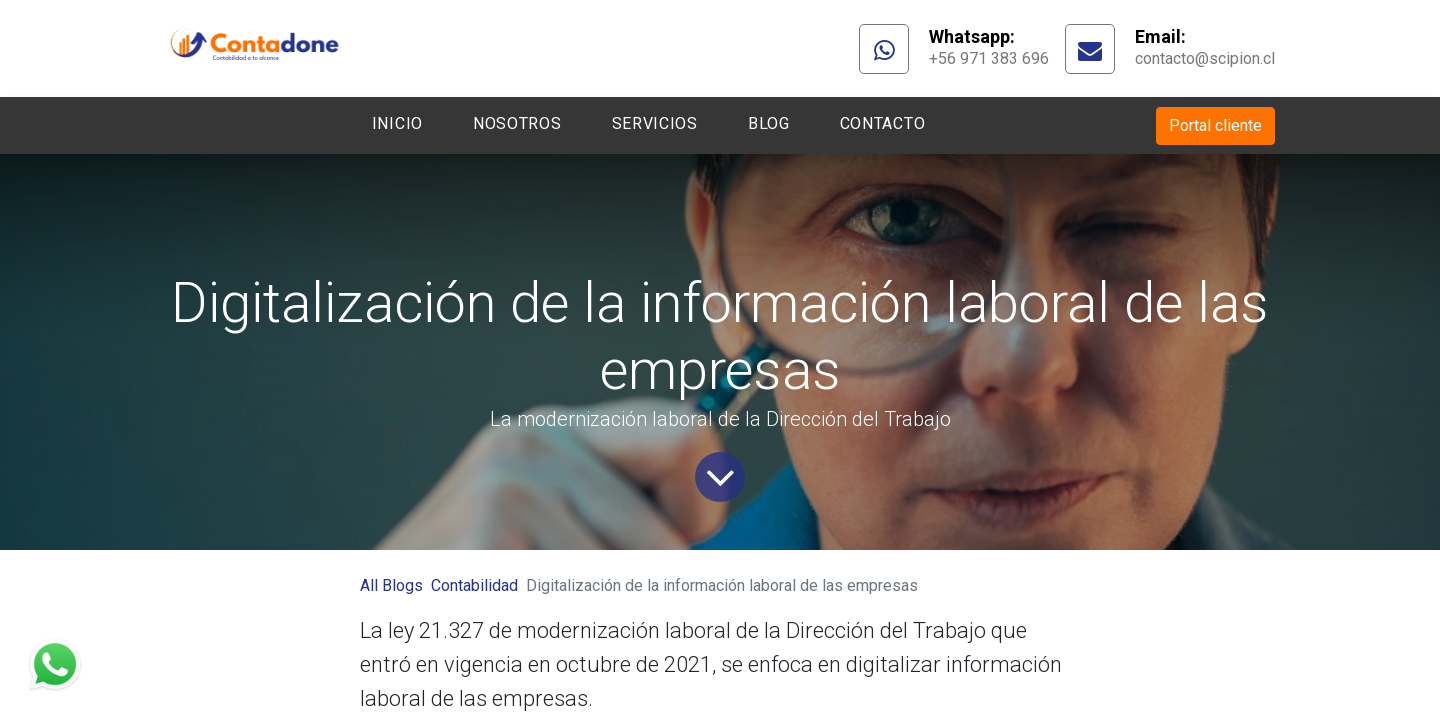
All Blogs (391, 585)
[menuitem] (397, 125)
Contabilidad (474, 585)
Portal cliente (1215, 125)
